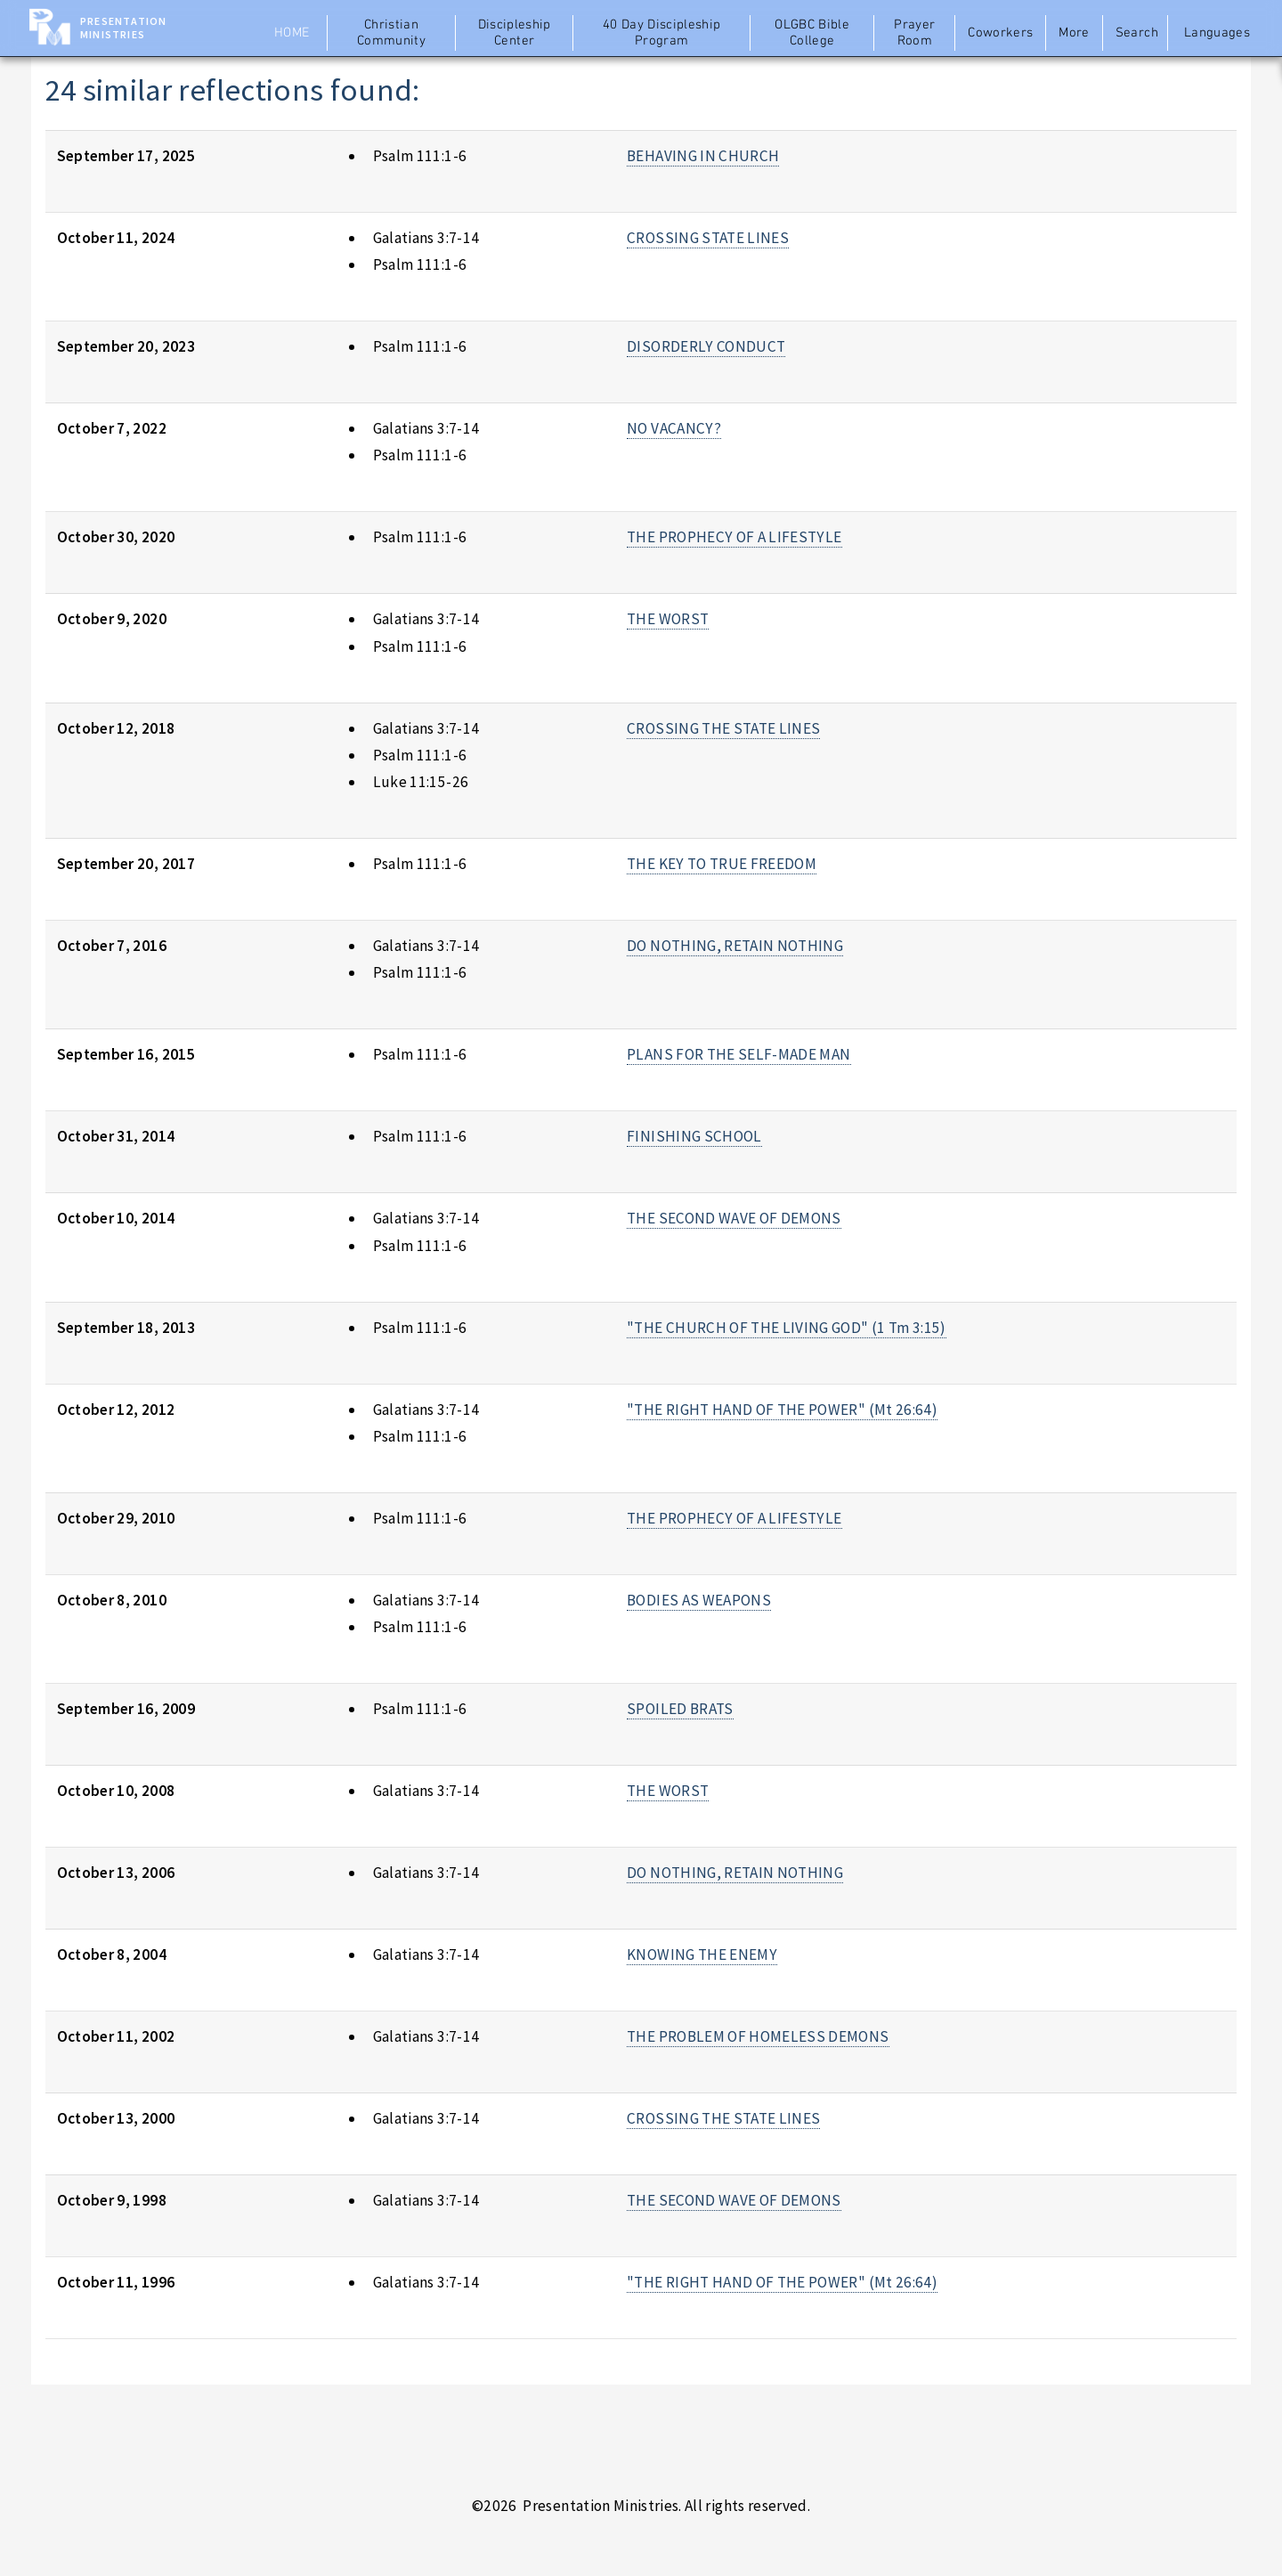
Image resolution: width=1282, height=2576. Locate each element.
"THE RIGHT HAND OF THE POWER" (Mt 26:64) (782, 1409)
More (1074, 33)
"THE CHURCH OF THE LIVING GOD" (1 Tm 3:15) (786, 1327)
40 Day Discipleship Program (662, 33)
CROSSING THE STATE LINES (723, 728)
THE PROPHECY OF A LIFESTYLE (734, 537)
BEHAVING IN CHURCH (703, 156)
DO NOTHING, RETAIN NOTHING (735, 945)
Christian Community (391, 33)
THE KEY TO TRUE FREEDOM (721, 864)
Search (1137, 33)
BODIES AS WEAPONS (699, 1600)
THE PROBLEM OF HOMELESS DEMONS (757, 2036)
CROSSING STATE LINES (708, 238)
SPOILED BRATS (680, 1709)
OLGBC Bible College (812, 33)
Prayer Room (914, 33)
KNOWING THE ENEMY (702, 1954)
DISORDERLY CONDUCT (706, 346)
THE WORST (668, 619)
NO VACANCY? (674, 428)
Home (291, 33)
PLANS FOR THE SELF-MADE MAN (738, 1054)
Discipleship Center (514, 33)
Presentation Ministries (123, 27)
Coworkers (1000, 33)
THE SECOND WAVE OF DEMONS (734, 1218)
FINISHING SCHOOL (694, 1136)
